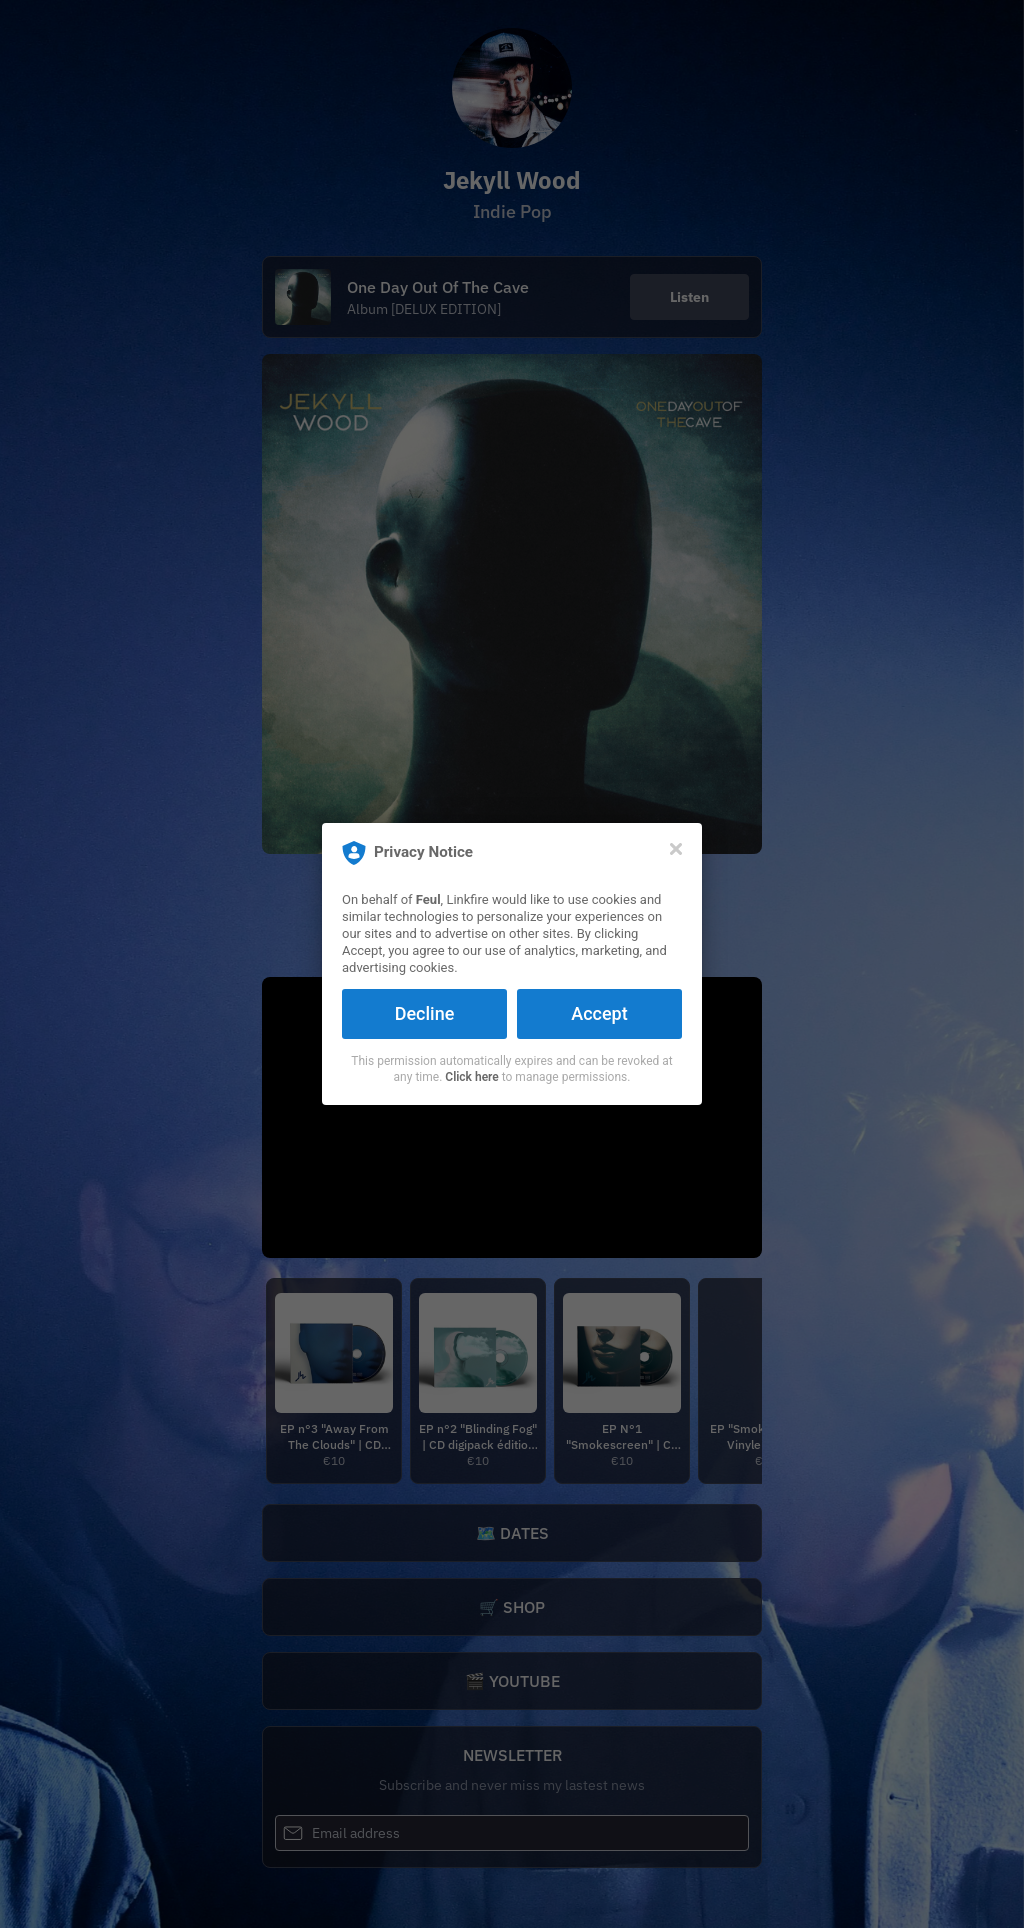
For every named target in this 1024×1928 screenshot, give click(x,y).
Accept (599, 1013)
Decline (425, 1013)
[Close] (676, 849)
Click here (471, 1077)
